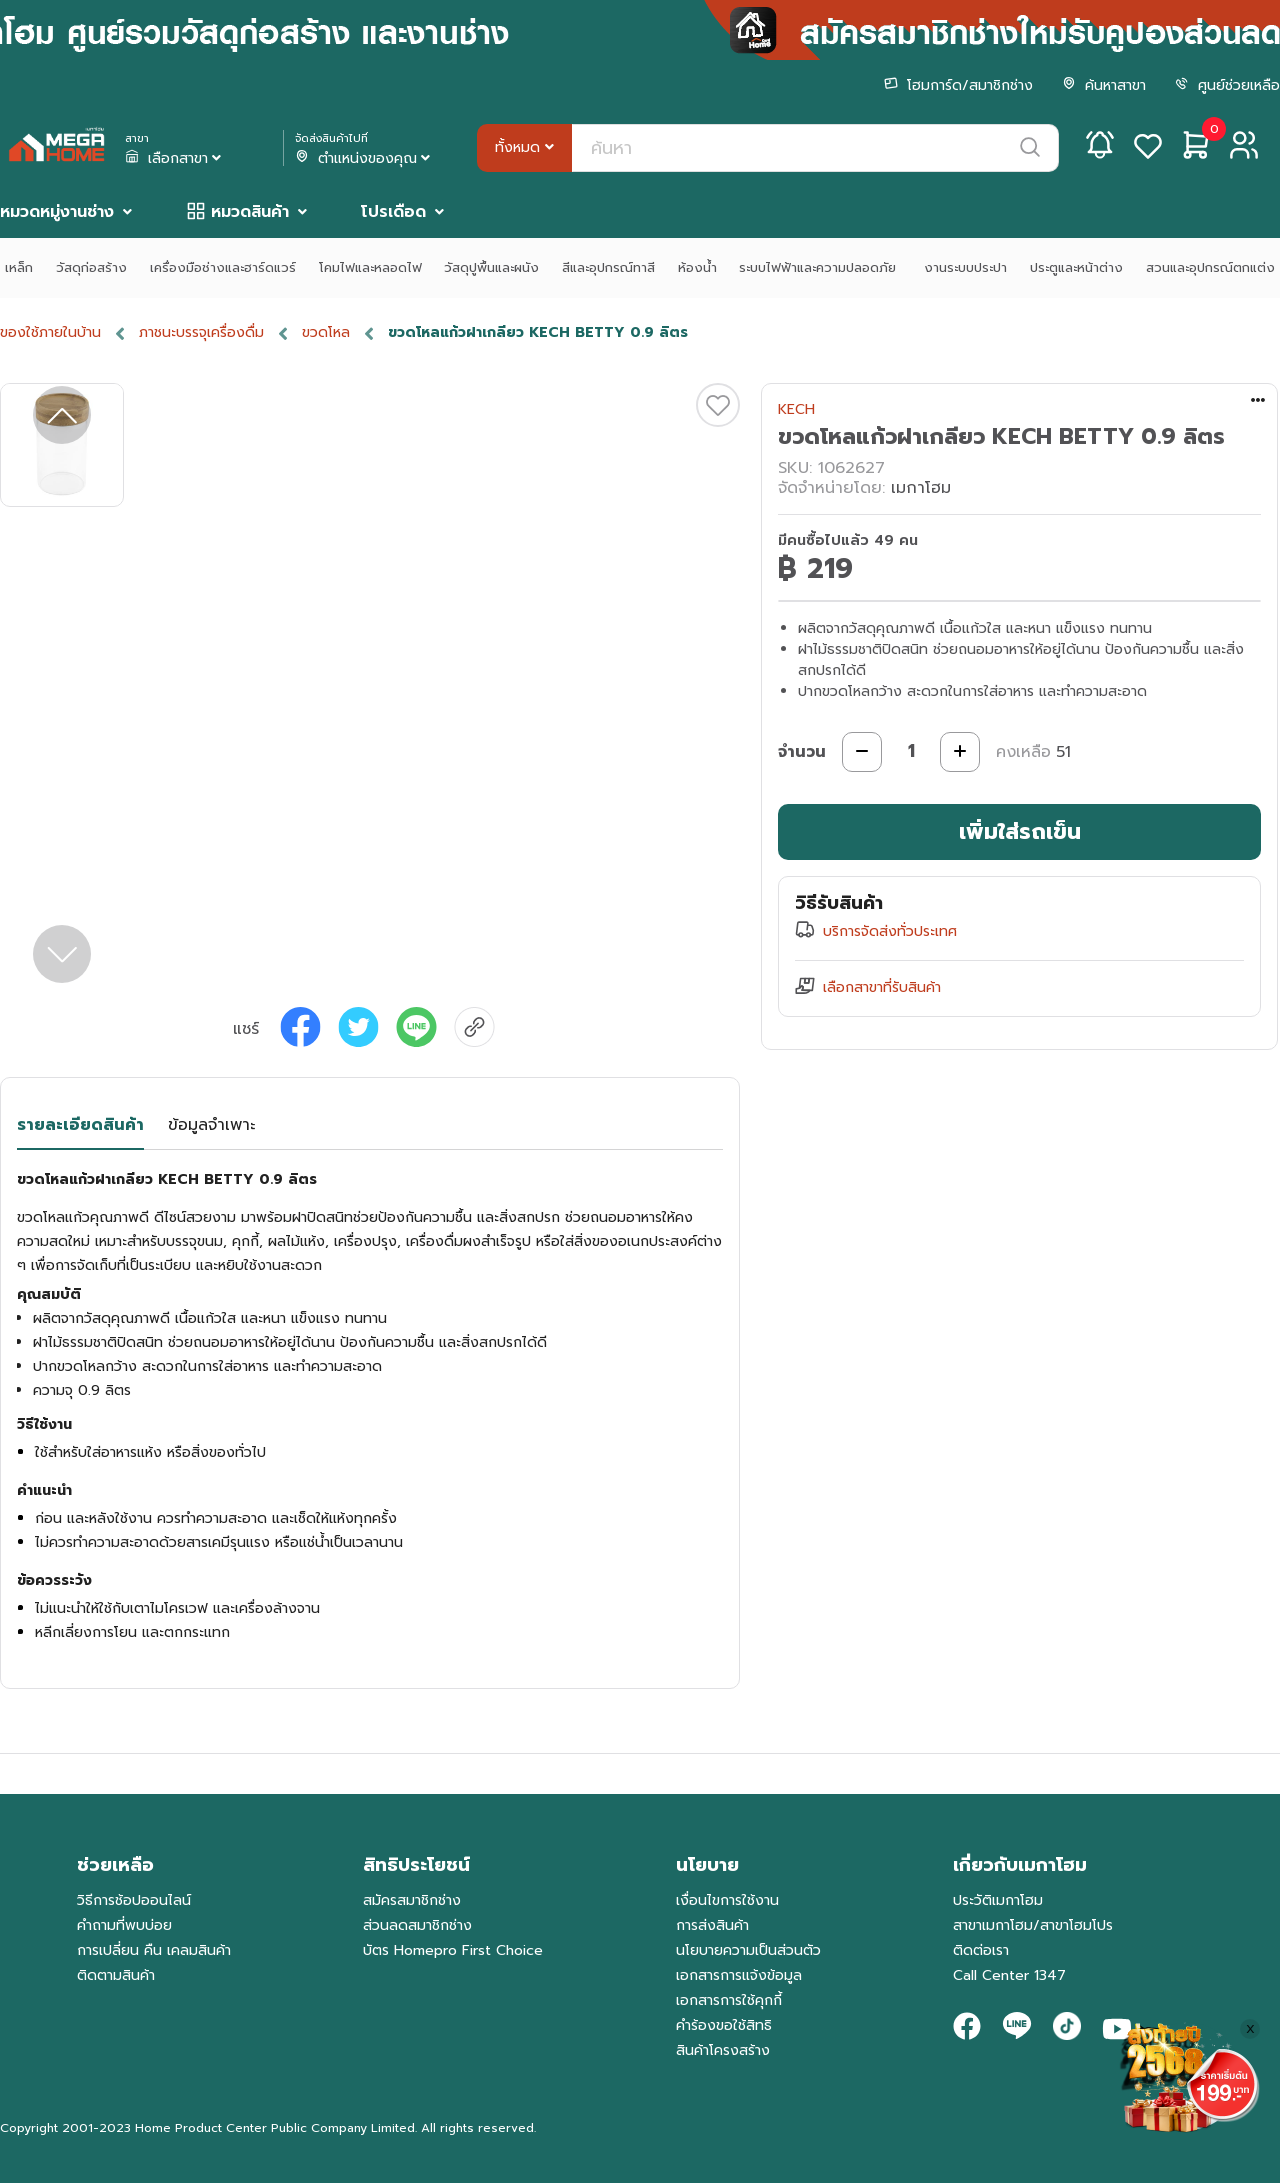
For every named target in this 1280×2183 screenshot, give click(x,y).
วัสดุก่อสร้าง (91, 267)
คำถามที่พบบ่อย (124, 1925)
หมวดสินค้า (250, 212)
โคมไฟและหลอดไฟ (370, 267)
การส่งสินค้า (712, 1925)
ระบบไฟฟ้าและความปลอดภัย (820, 267)
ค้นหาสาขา (1104, 85)
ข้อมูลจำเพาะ (211, 1125)
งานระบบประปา (965, 267)
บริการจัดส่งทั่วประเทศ (890, 931)
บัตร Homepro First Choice (453, 1950)
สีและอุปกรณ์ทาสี (608, 267)
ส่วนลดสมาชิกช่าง (417, 1925)
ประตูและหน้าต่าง (1076, 267)
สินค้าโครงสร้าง (723, 2050)
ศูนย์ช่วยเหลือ (1227, 85)
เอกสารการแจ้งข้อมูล (739, 1975)
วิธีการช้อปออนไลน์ (134, 1900)
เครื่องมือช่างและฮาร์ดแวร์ (223, 267)
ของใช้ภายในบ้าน (50, 332)
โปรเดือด (393, 212)
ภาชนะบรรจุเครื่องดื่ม (201, 332)
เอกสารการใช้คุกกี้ (729, 2000)
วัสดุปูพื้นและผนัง (491, 267)
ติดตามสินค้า (116, 1975)
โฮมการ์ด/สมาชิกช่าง (958, 85)
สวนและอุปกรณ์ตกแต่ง (1210, 267)
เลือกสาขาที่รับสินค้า (882, 987)
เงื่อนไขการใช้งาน (727, 1900)
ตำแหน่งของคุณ (364, 159)
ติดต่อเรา (981, 1950)
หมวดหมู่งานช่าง (57, 212)
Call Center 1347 (1009, 1975)
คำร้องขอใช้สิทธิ (724, 2025)
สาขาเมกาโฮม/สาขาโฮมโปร (1033, 1925)
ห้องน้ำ (697, 267)
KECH (796, 409)
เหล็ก (19, 267)
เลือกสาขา (175, 159)
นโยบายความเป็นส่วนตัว (748, 1950)
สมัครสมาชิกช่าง (412, 1900)
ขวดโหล (326, 332)
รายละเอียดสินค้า (80, 1125)
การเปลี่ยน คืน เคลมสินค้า (154, 1950)
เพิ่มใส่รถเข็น (1020, 831)
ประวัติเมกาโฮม (998, 1900)
